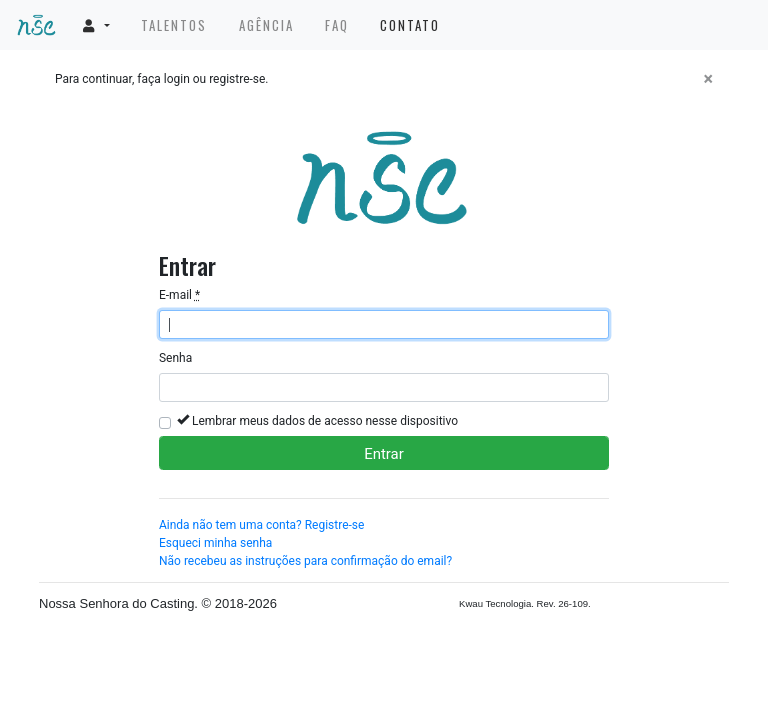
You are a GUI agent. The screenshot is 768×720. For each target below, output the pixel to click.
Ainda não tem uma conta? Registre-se (261, 525)
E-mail (179, 295)
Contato (410, 25)
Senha (175, 358)
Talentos (174, 25)
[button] (96, 25)
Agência (266, 25)
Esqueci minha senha (215, 543)
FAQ (337, 25)
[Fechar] (708, 79)
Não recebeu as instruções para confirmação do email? (305, 561)
